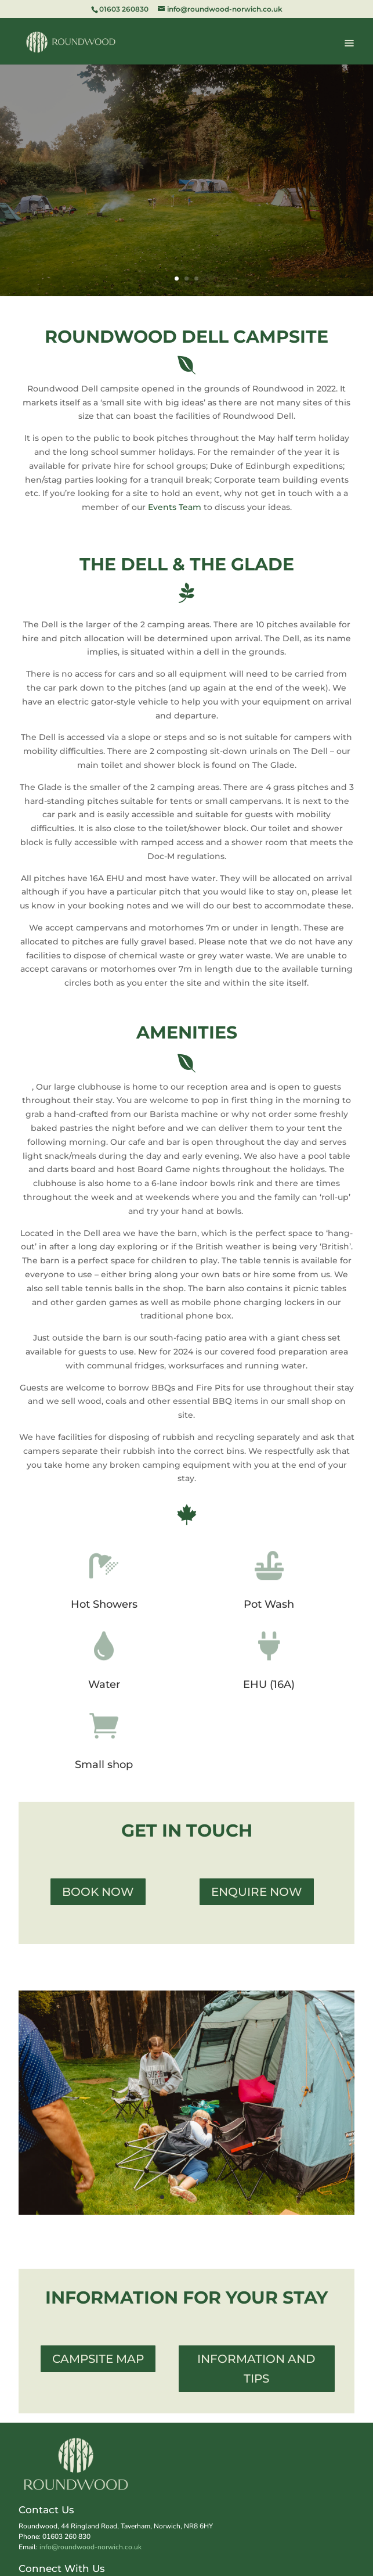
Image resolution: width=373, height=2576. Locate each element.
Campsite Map (98, 2359)
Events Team (174, 507)
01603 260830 (124, 9)
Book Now (98, 1892)
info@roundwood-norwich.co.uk (90, 2547)
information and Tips (256, 2368)
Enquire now (256, 1892)
